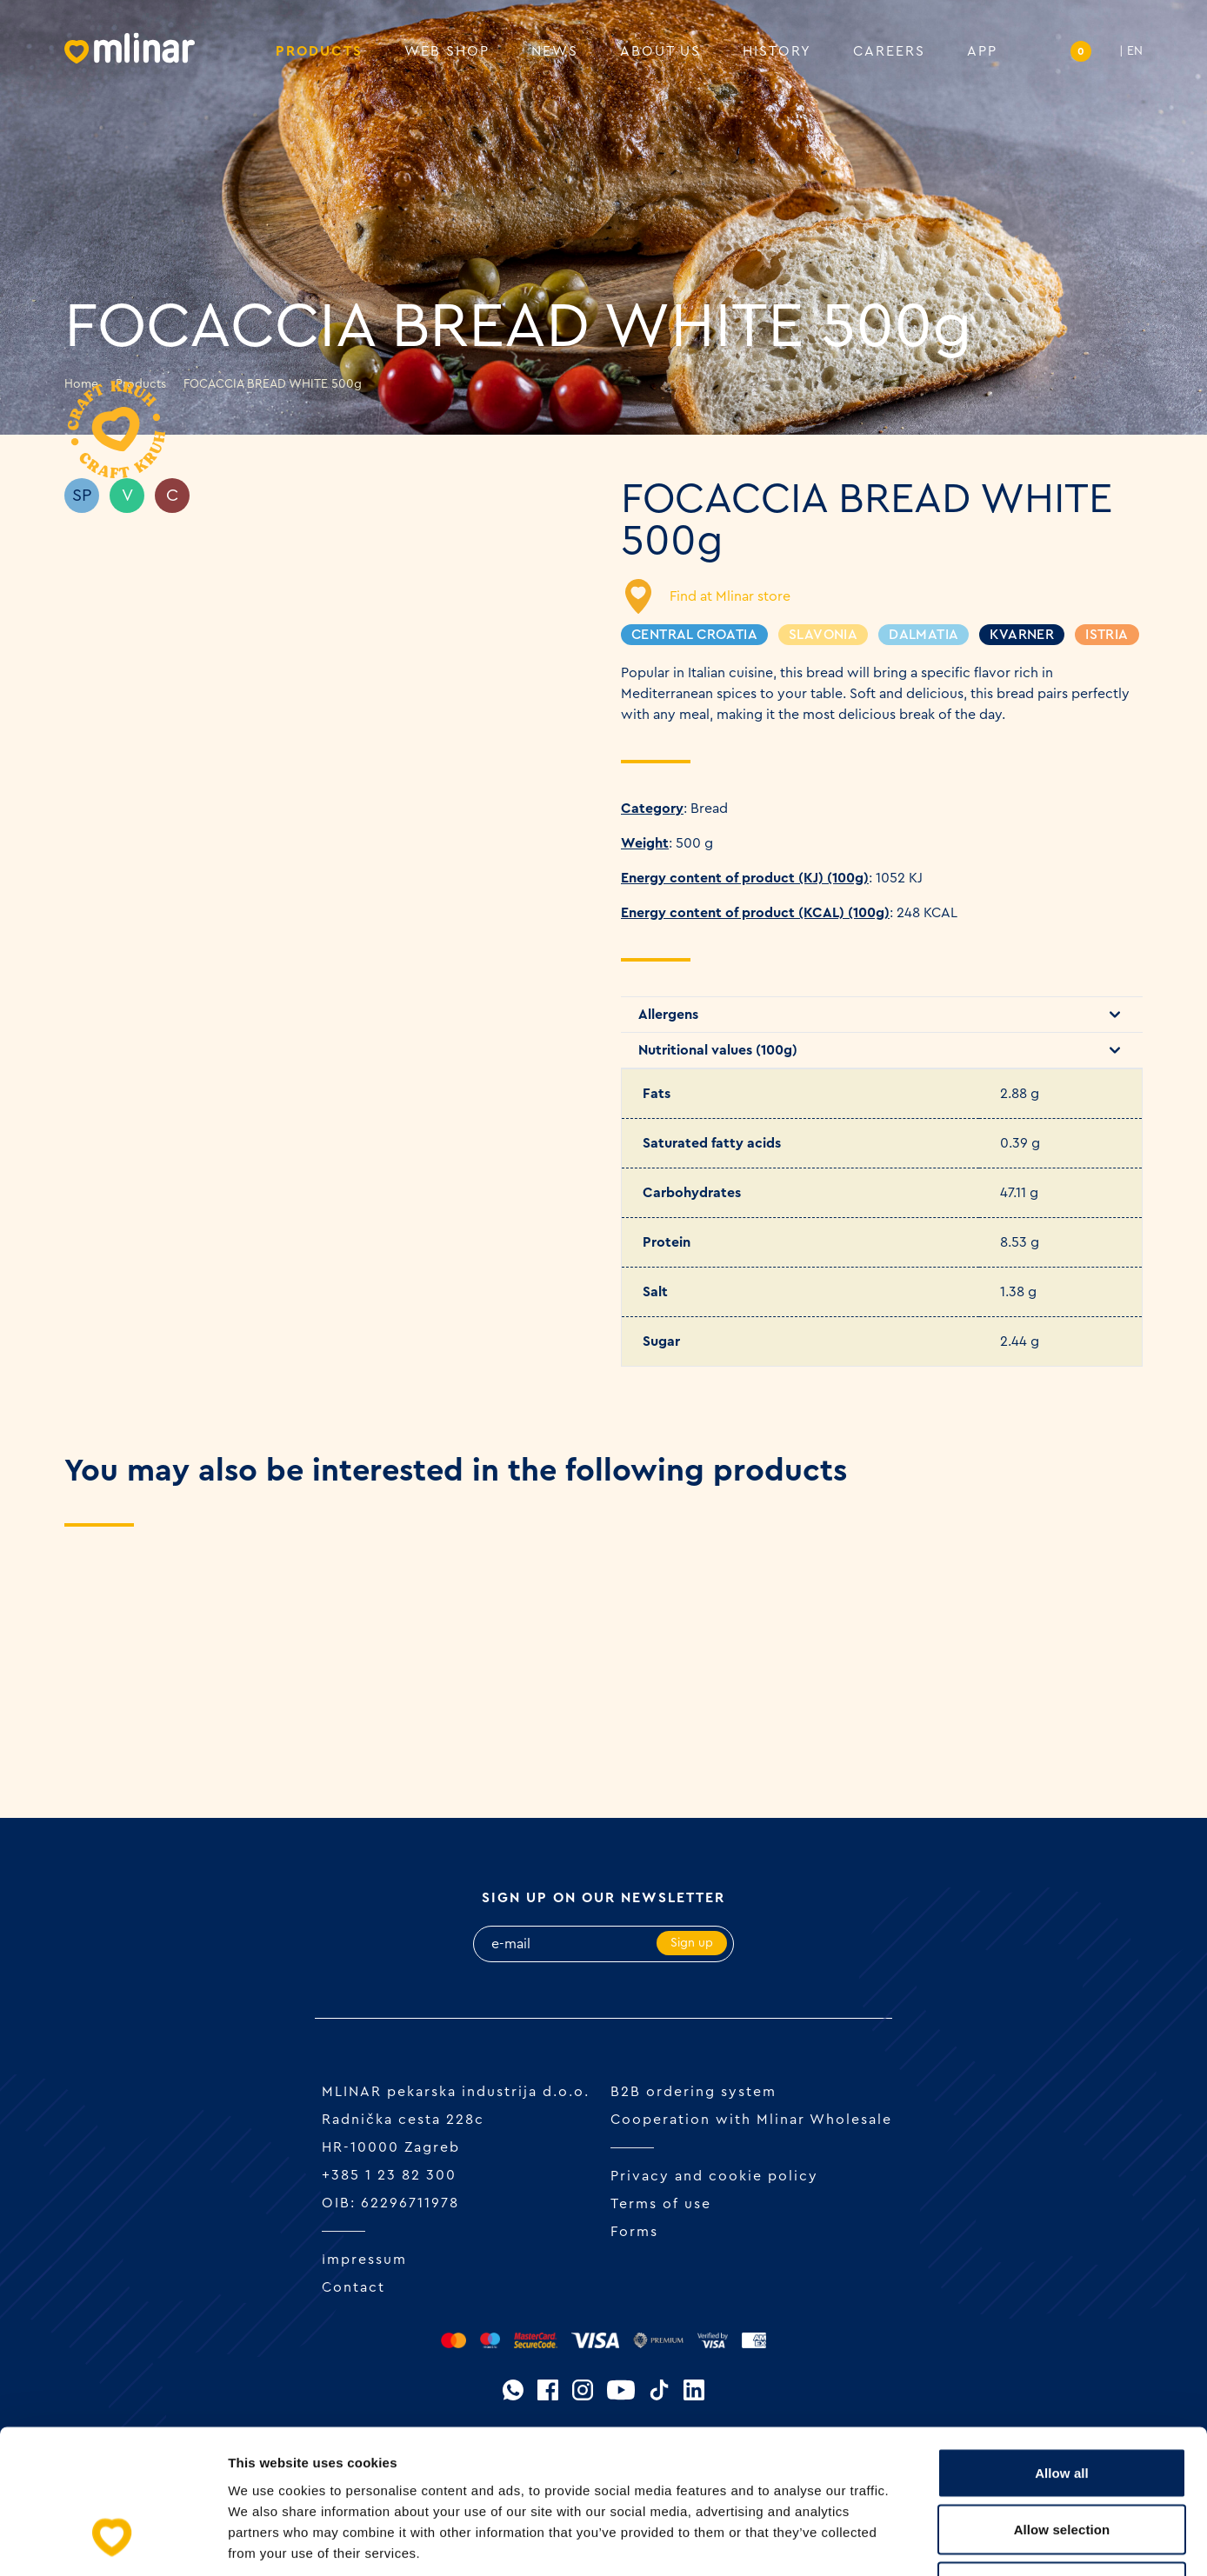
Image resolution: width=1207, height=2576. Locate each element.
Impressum (364, 2259)
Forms (634, 2232)
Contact (353, 2287)
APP (982, 52)
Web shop (447, 52)
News (554, 52)
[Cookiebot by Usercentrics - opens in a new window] (113, 2542)
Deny (1061, 2461)
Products (319, 52)
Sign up (691, 1943)
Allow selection (1062, 2405)
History (777, 52)
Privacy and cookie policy (714, 2176)
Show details (912, 2541)
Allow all (1062, 2347)
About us (660, 52)
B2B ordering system (693, 2092)
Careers (889, 52)
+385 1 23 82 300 (389, 2175)
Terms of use (660, 2204)
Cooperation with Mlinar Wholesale (751, 2120)
